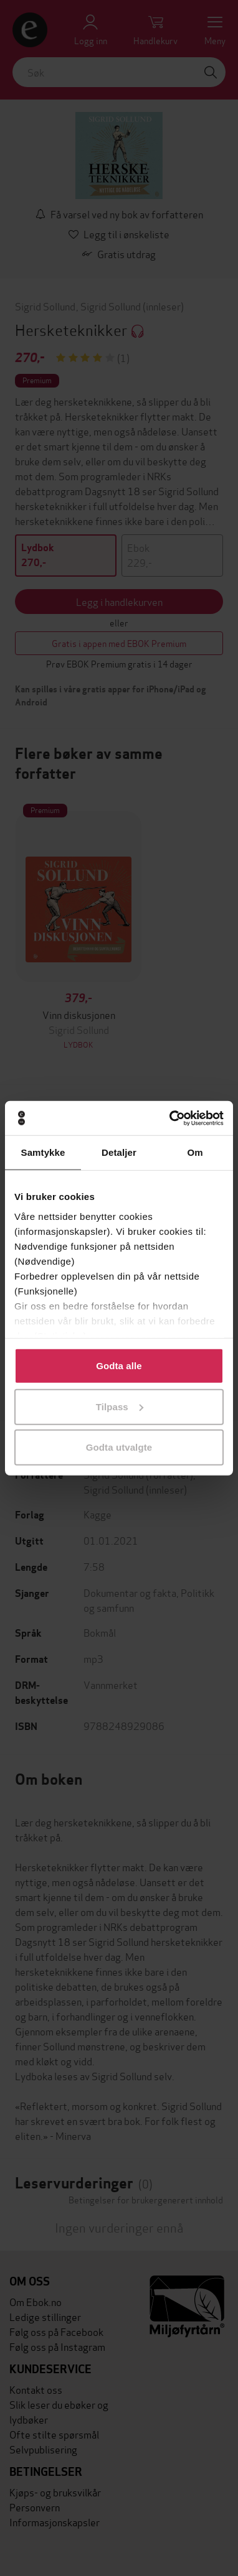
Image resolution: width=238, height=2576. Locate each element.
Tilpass (119, 1406)
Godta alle (119, 1365)
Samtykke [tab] (43, 1152)
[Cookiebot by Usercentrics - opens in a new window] (170, 1118)
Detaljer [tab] (119, 1152)
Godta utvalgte (119, 1447)
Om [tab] (194, 1152)
